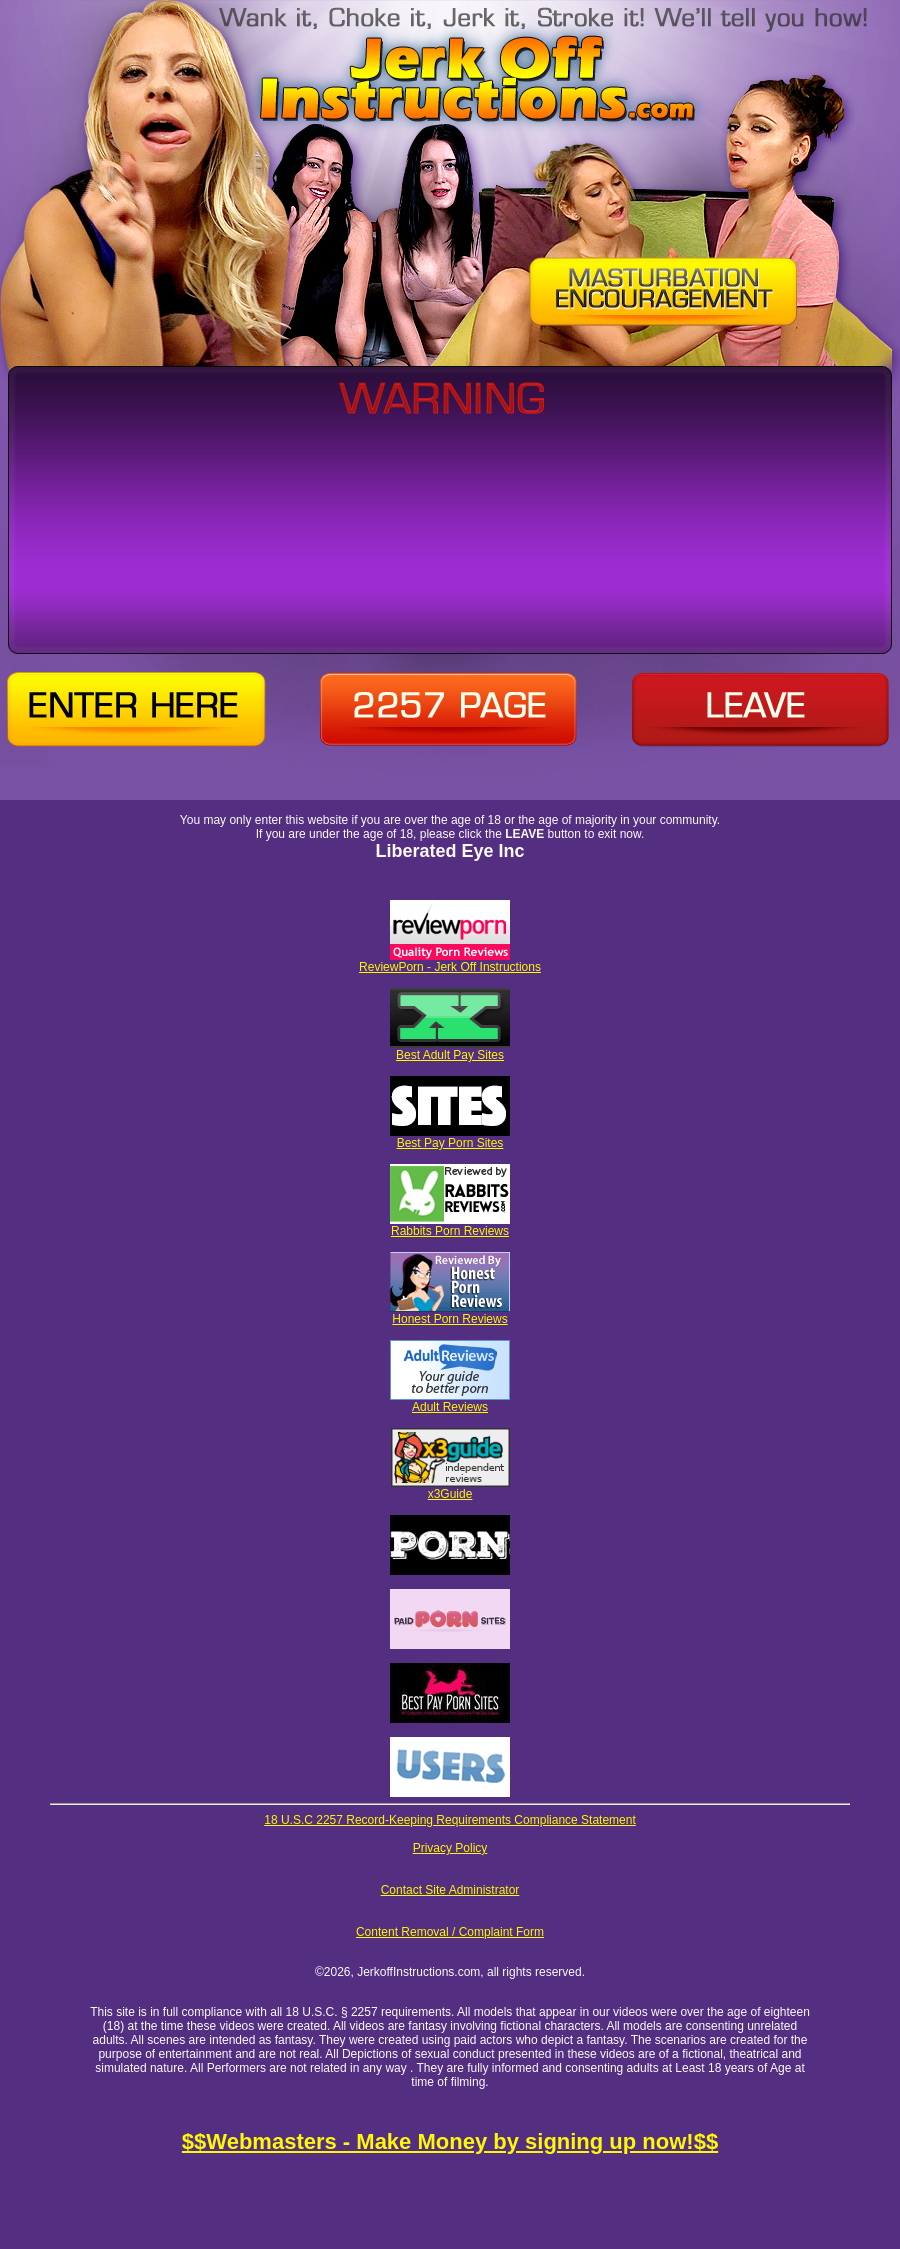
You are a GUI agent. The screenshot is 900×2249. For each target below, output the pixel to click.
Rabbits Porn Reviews (450, 1225)
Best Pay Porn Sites (450, 1137)
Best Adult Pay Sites (450, 1049)
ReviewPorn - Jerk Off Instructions (450, 961)
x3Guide (450, 1488)
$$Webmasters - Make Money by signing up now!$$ (450, 2141)
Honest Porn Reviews (450, 1313)
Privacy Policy (450, 1848)
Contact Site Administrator (450, 1890)
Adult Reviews (450, 1401)
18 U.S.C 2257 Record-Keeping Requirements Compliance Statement (450, 1820)
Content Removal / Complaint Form (450, 1932)
